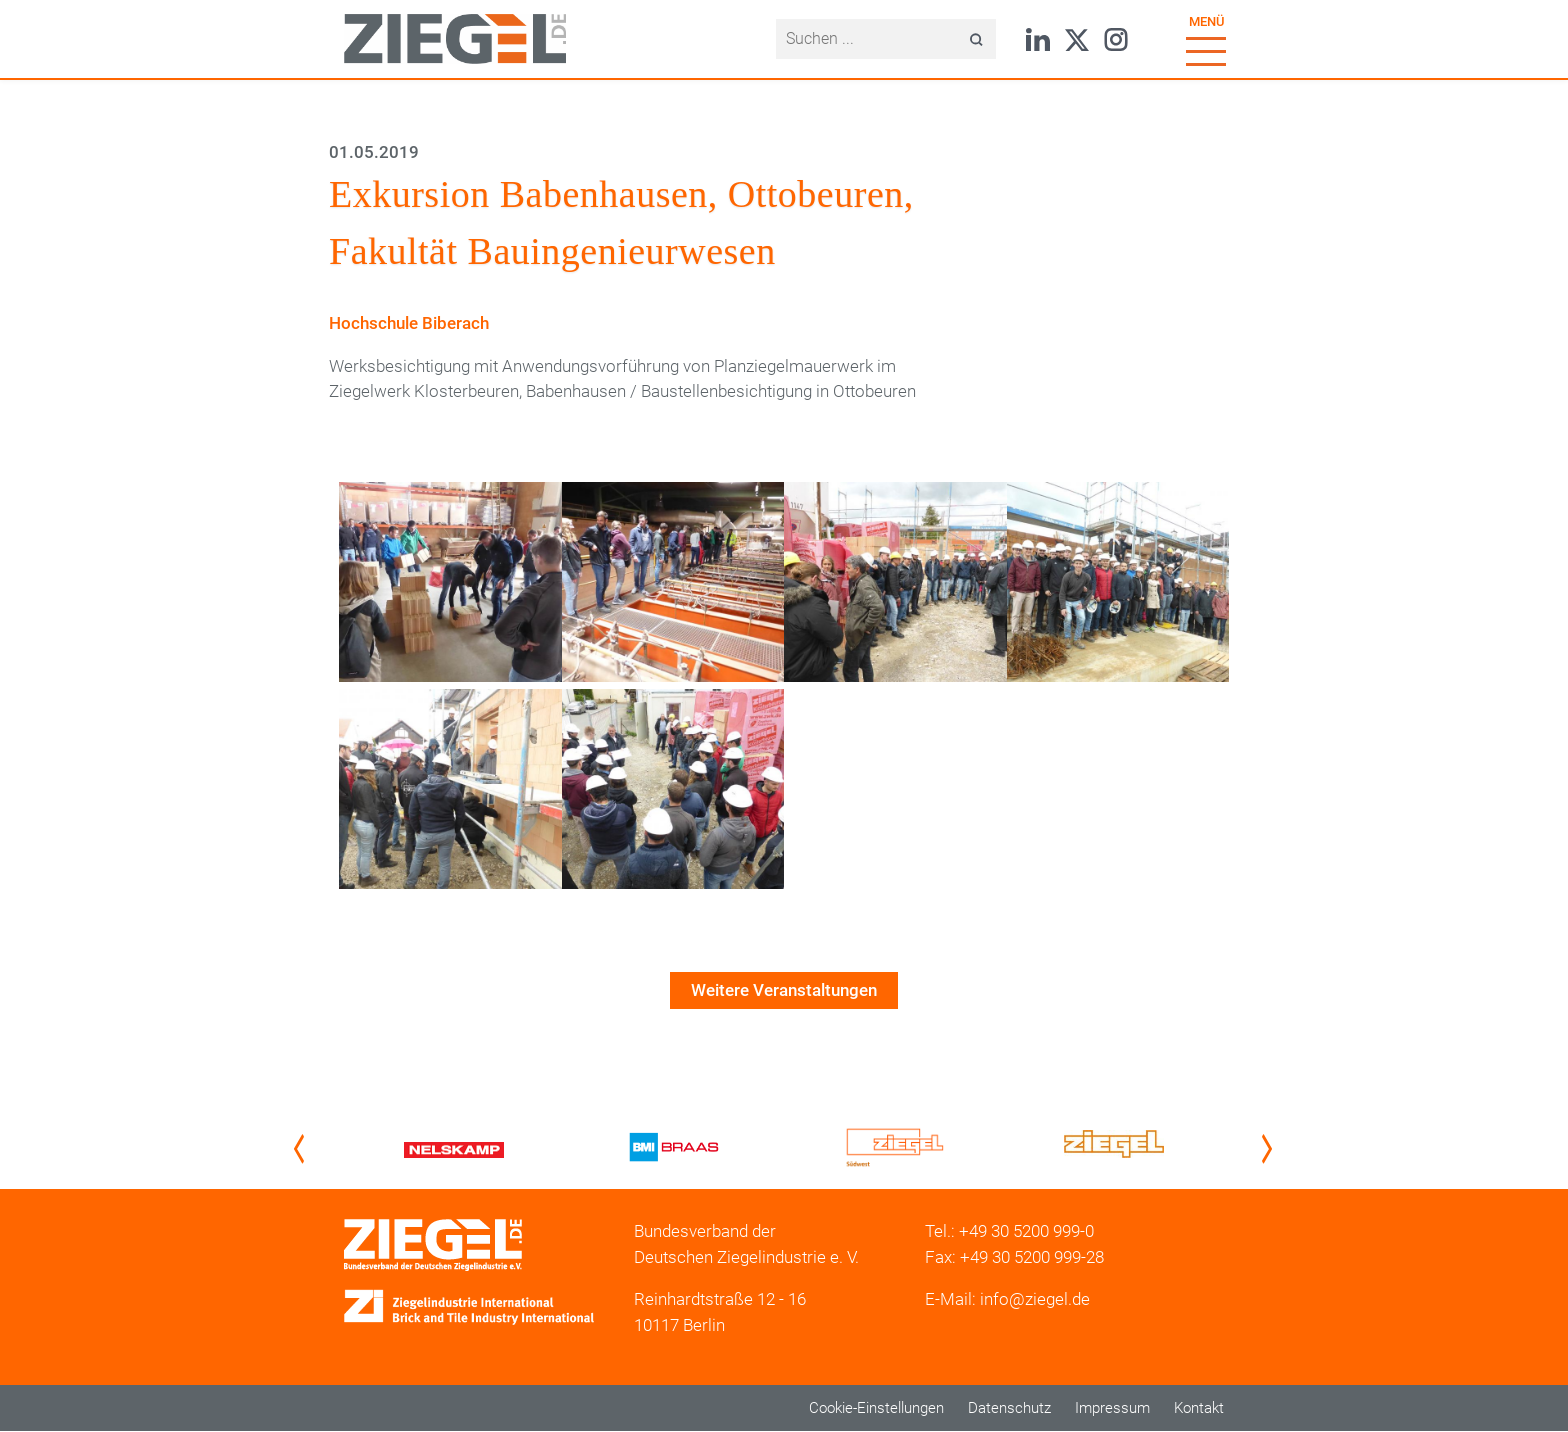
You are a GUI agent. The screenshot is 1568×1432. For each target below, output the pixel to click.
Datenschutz (1009, 1408)
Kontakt (1199, 1408)
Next (1271, 1149)
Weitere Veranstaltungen (784, 990)
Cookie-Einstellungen (876, 1408)
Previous (303, 1149)
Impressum (1112, 1408)
